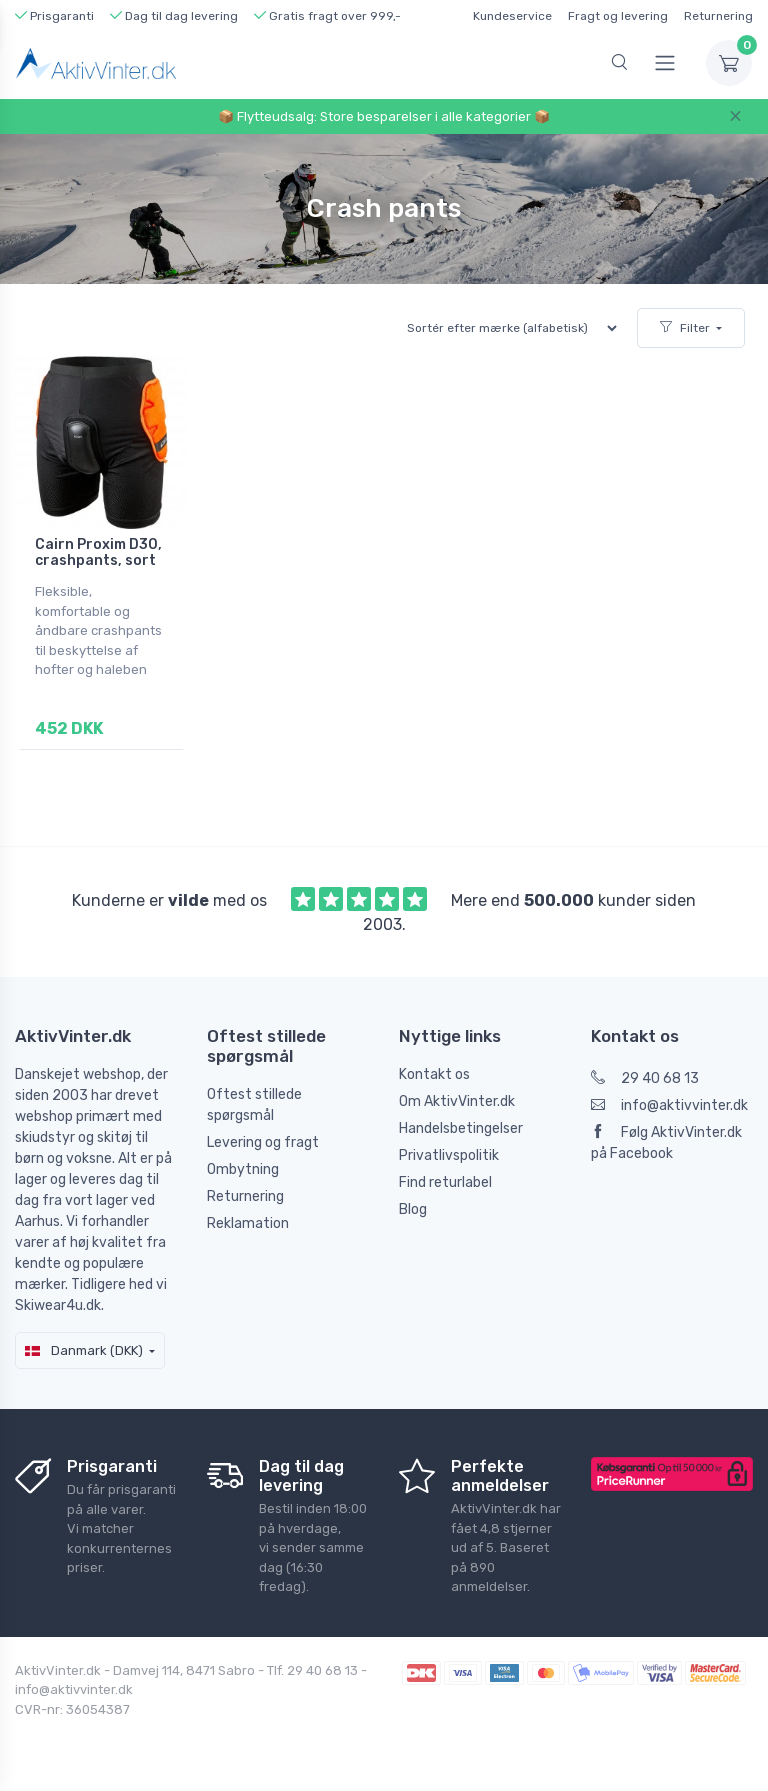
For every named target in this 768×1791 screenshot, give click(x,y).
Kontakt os (434, 1074)
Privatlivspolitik (449, 1155)
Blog (413, 1209)
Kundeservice (512, 16)
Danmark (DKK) (84, 1350)
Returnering (718, 16)
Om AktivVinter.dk (457, 1101)
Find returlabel (445, 1182)
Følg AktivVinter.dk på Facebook (666, 1143)
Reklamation (248, 1223)
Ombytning (243, 1169)
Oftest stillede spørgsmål (254, 1105)
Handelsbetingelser (461, 1128)
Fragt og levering (618, 16)
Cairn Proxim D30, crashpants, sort (98, 553)
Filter (685, 328)
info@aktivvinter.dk (669, 1105)
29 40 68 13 (645, 1078)
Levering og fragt (263, 1142)
